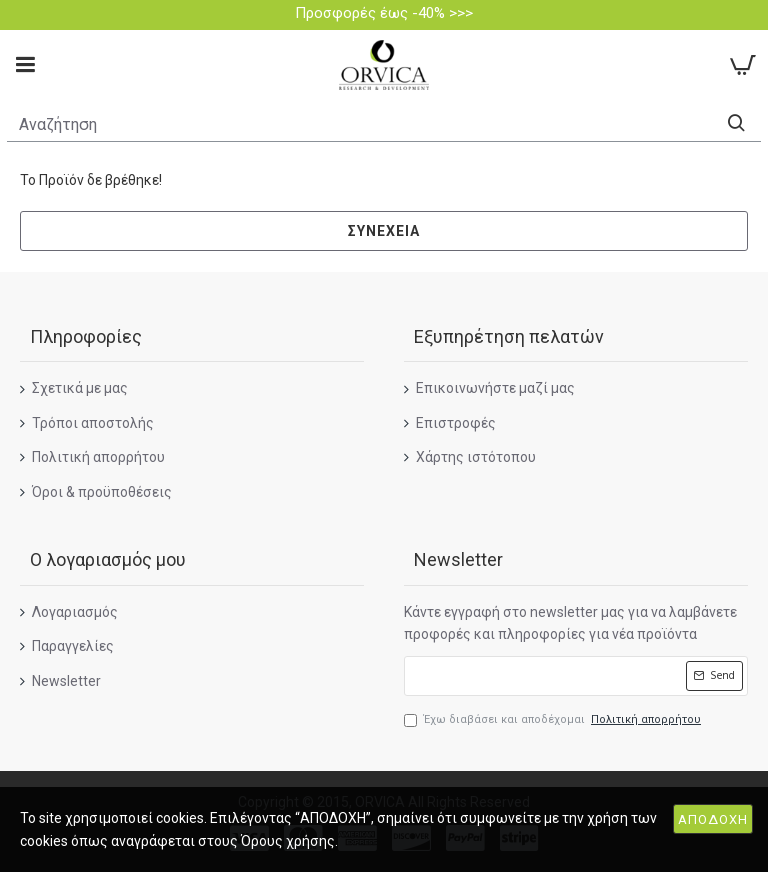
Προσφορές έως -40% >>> (384, 13)
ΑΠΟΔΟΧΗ (713, 819)
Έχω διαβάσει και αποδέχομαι (554, 720)
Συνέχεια (384, 231)
